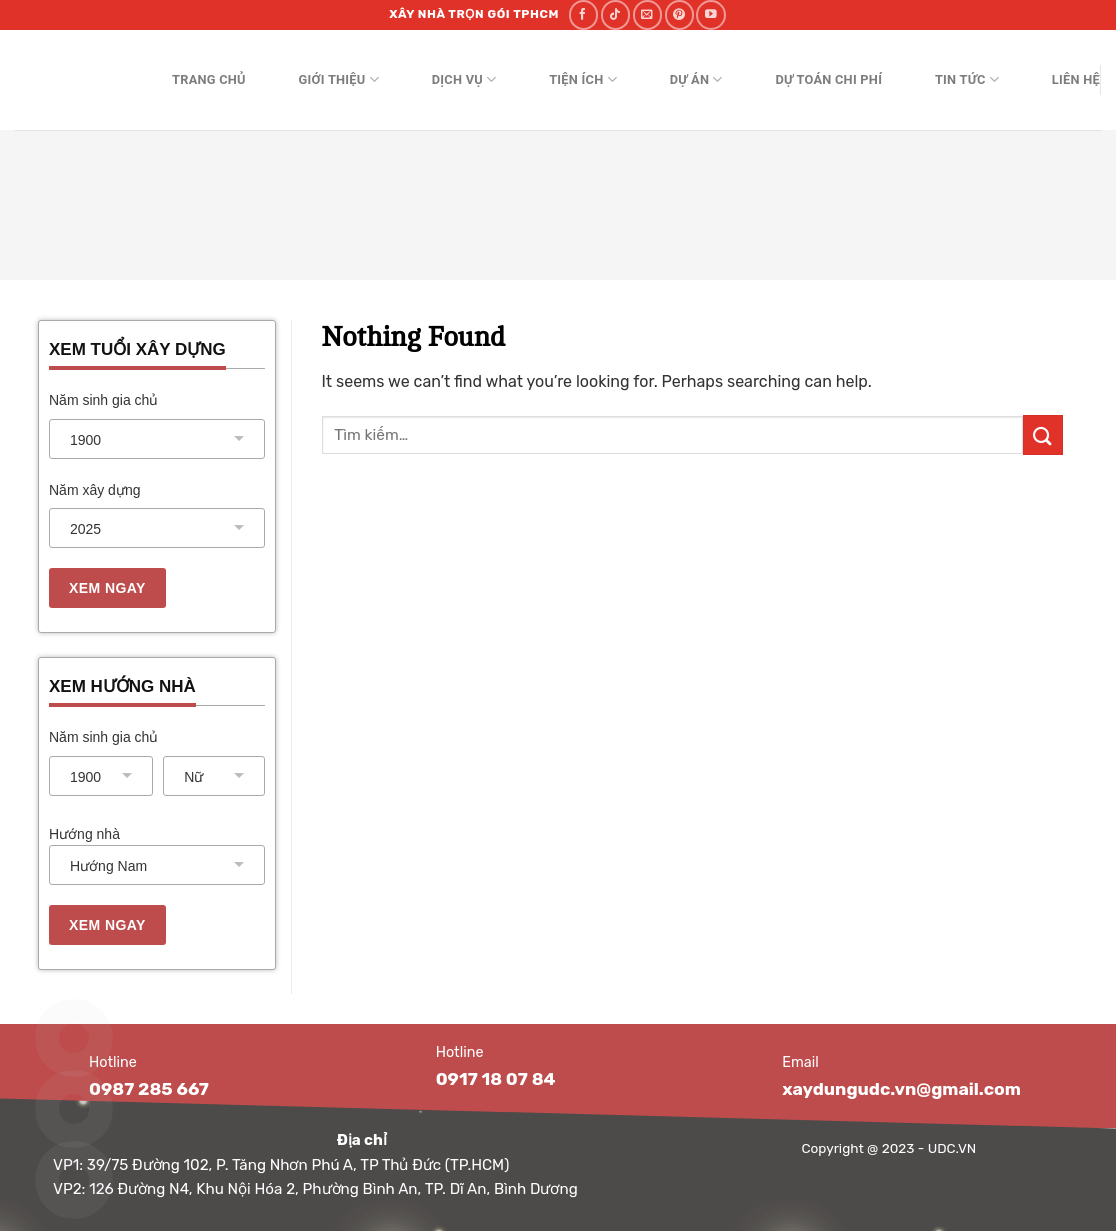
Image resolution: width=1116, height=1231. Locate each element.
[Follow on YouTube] (710, 14)
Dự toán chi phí (828, 79)
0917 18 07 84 (496, 1079)
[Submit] (1043, 434)
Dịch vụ (464, 79)
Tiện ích (583, 79)
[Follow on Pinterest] (679, 14)
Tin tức (967, 79)
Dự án (696, 79)
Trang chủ (209, 79)
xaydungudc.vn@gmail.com (901, 1089)
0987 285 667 (149, 1089)
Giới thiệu (339, 79)
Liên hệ (1076, 79)
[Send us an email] (647, 14)
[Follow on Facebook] (583, 14)
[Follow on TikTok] (615, 14)
